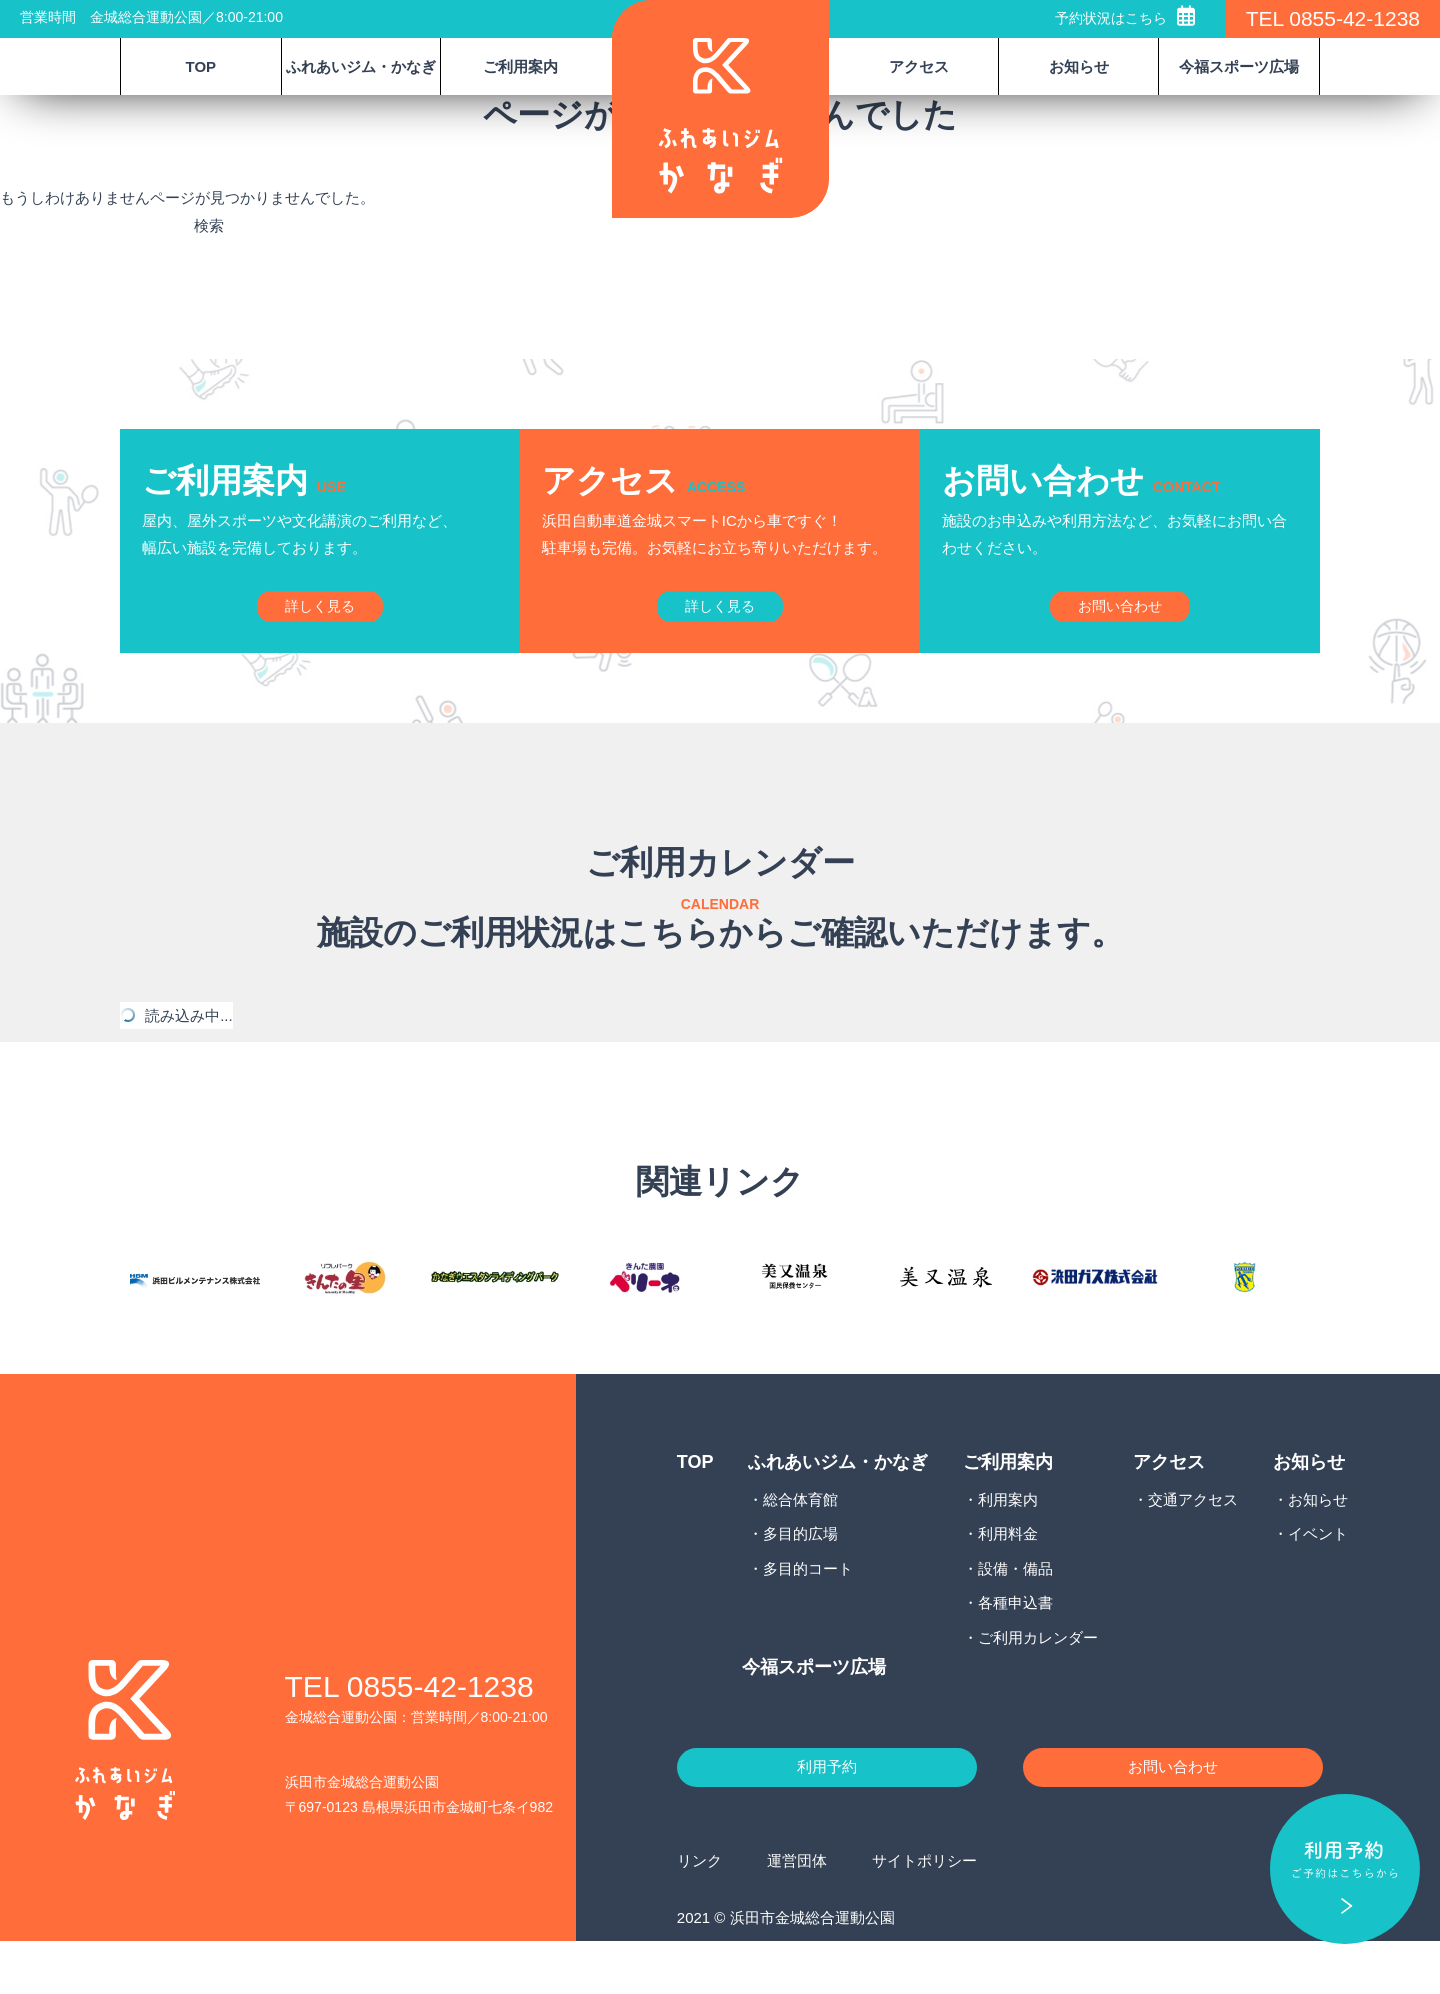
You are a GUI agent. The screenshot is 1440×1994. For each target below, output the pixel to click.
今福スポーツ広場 (1239, 66)
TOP (201, 66)
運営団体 (797, 1913)
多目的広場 (800, 1578)
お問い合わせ (1173, 1816)
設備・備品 (1015, 1612)
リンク (699, 1913)
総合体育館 (800, 1543)
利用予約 (827, 1816)
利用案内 (1008, 1543)
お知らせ (1318, 1543)
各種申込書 (1015, 1647)
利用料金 (1008, 1578)
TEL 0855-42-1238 (1333, 18)
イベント (1318, 1578)
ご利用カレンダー (1038, 1681)
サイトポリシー (924, 1913)
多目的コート (808, 1612)
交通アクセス (1193, 1543)
